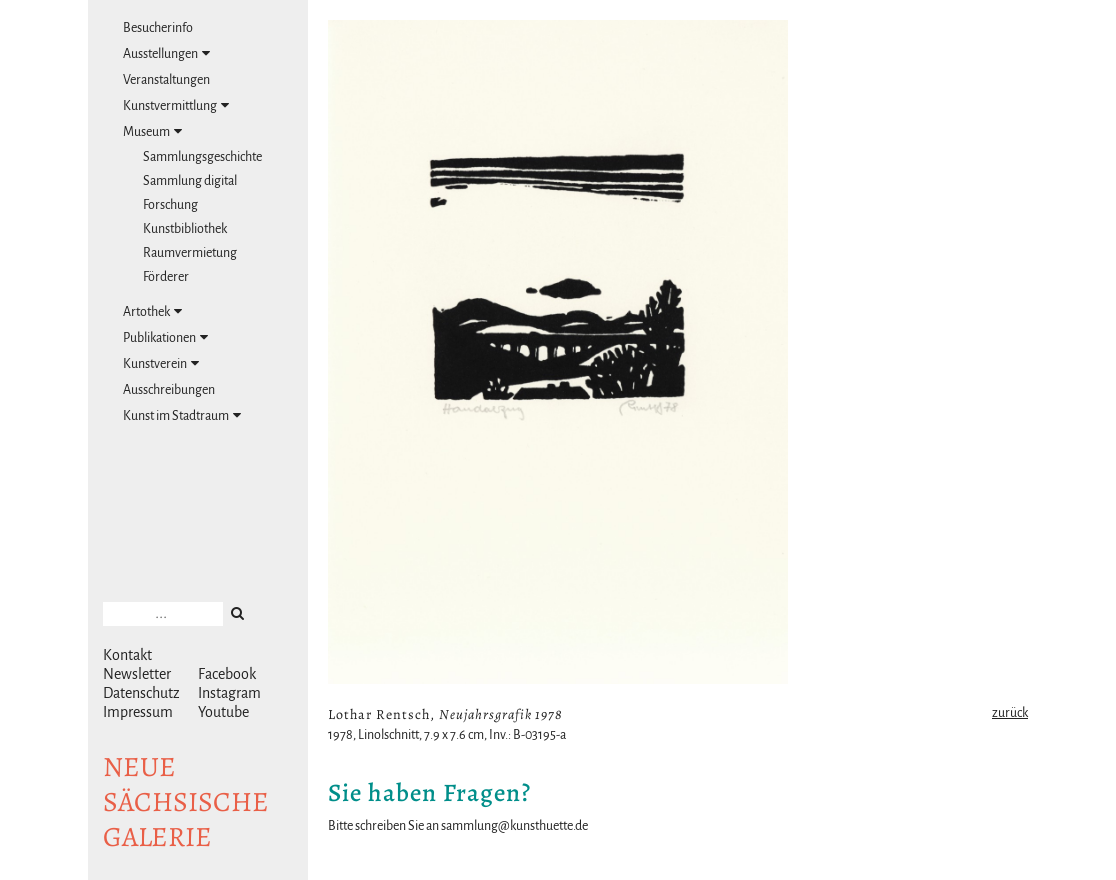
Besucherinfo (158, 28)
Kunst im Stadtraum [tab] (182, 415)
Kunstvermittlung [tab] (176, 105)
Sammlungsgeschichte (202, 157)
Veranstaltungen (166, 80)
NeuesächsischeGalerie (186, 802)
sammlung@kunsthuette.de (514, 826)
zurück (1010, 713)
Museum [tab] (152, 131)
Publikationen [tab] (165, 337)
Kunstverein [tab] (161, 363)
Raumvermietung (190, 253)
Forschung (170, 205)
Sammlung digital (190, 181)
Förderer (166, 277)
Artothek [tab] (152, 311)
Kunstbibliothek (185, 229)
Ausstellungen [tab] (166, 53)
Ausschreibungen (169, 390)
